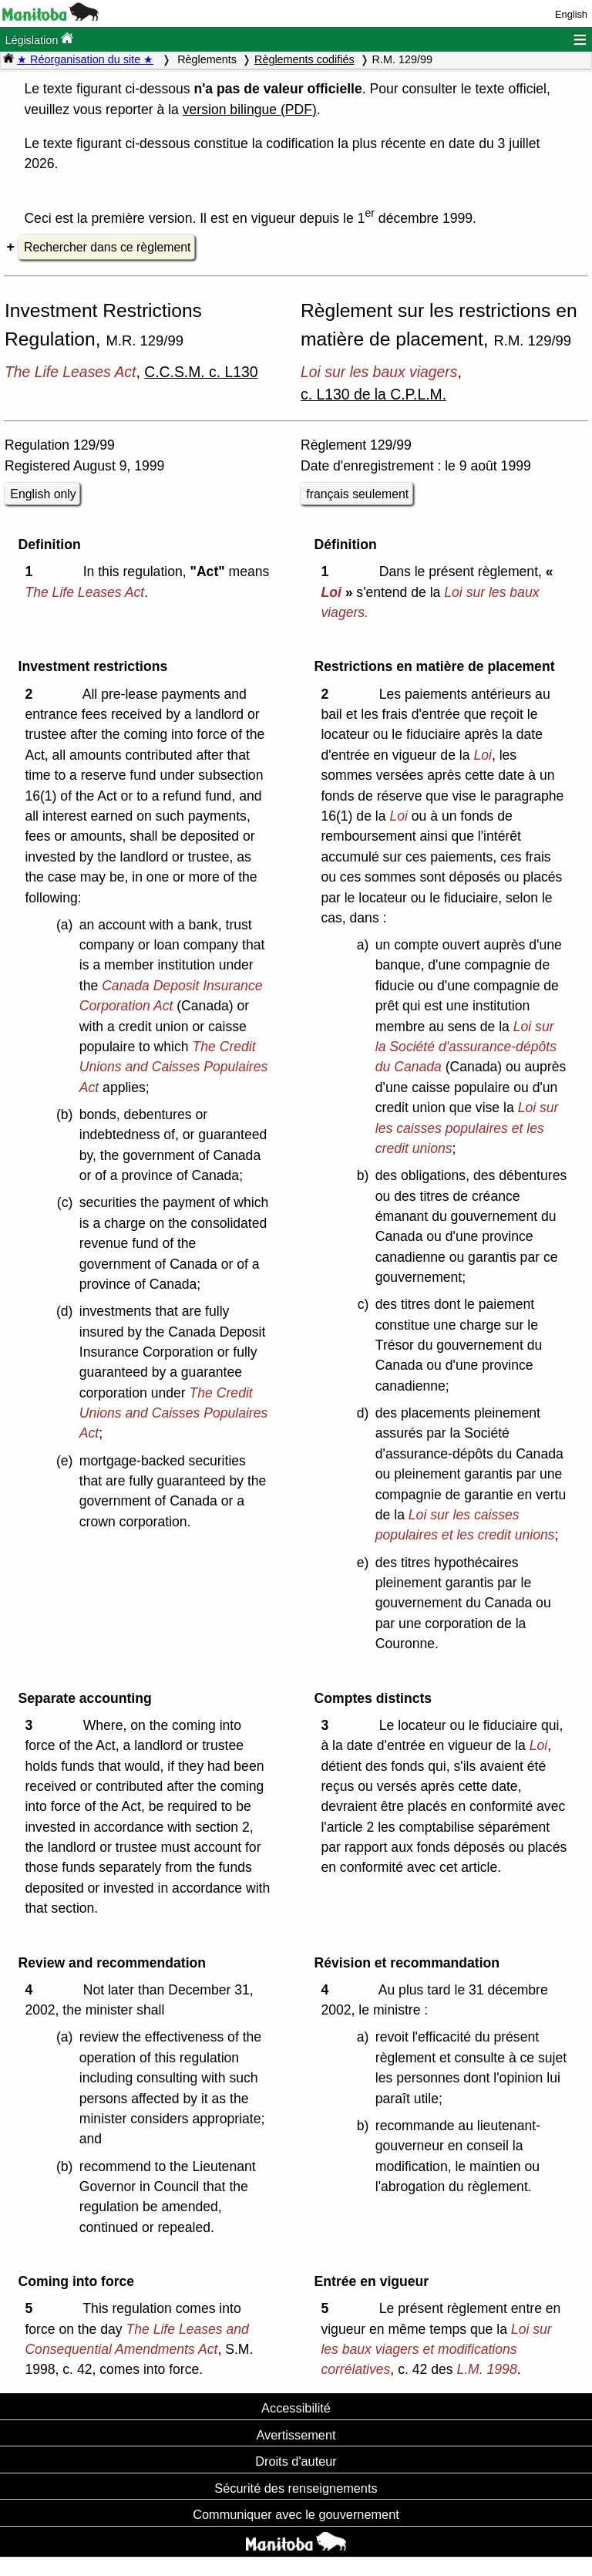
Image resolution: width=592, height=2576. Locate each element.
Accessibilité (296, 2408)
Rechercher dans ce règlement (107, 247)
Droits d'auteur (296, 2461)
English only (43, 494)
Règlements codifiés (304, 59)
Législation (39, 39)
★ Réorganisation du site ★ (85, 59)
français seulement (357, 494)
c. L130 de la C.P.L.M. (373, 394)
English (571, 14)
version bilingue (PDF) (250, 109)
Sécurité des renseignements (295, 2488)
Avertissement (295, 2435)
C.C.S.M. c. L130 (200, 371)
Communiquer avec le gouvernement (296, 2514)
